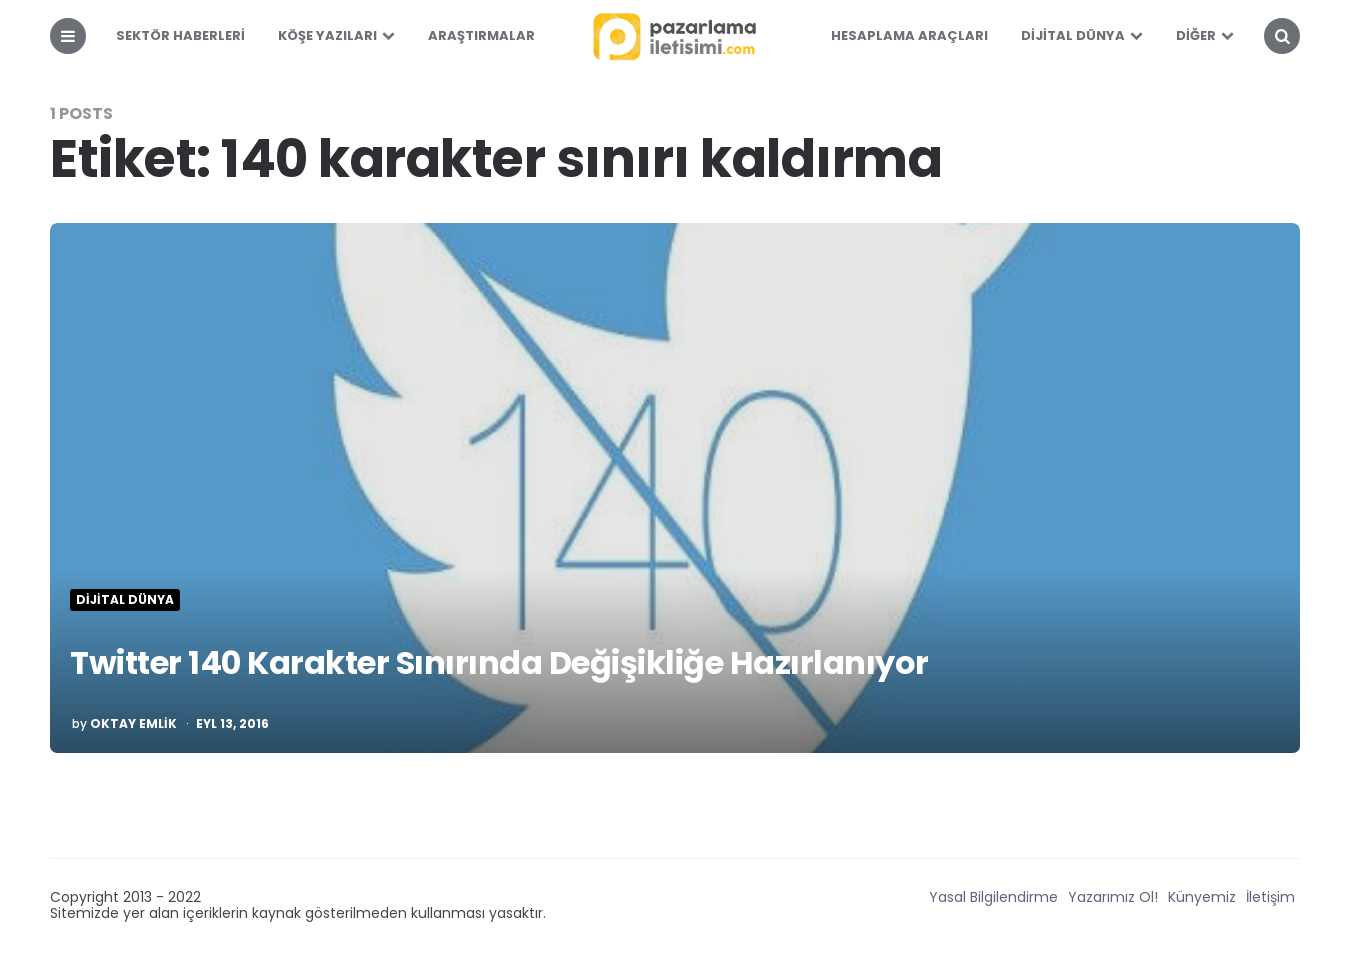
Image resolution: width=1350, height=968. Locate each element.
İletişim (1270, 897)
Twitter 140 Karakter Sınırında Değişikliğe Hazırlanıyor (499, 662)
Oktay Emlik (133, 724)
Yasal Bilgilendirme (993, 897)
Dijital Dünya (1073, 35)
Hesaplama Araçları (909, 35)
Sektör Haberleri (180, 35)
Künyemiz (1202, 897)
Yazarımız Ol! (1113, 897)
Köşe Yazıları (327, 35)
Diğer (1196, 35)
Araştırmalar (481, 35)
